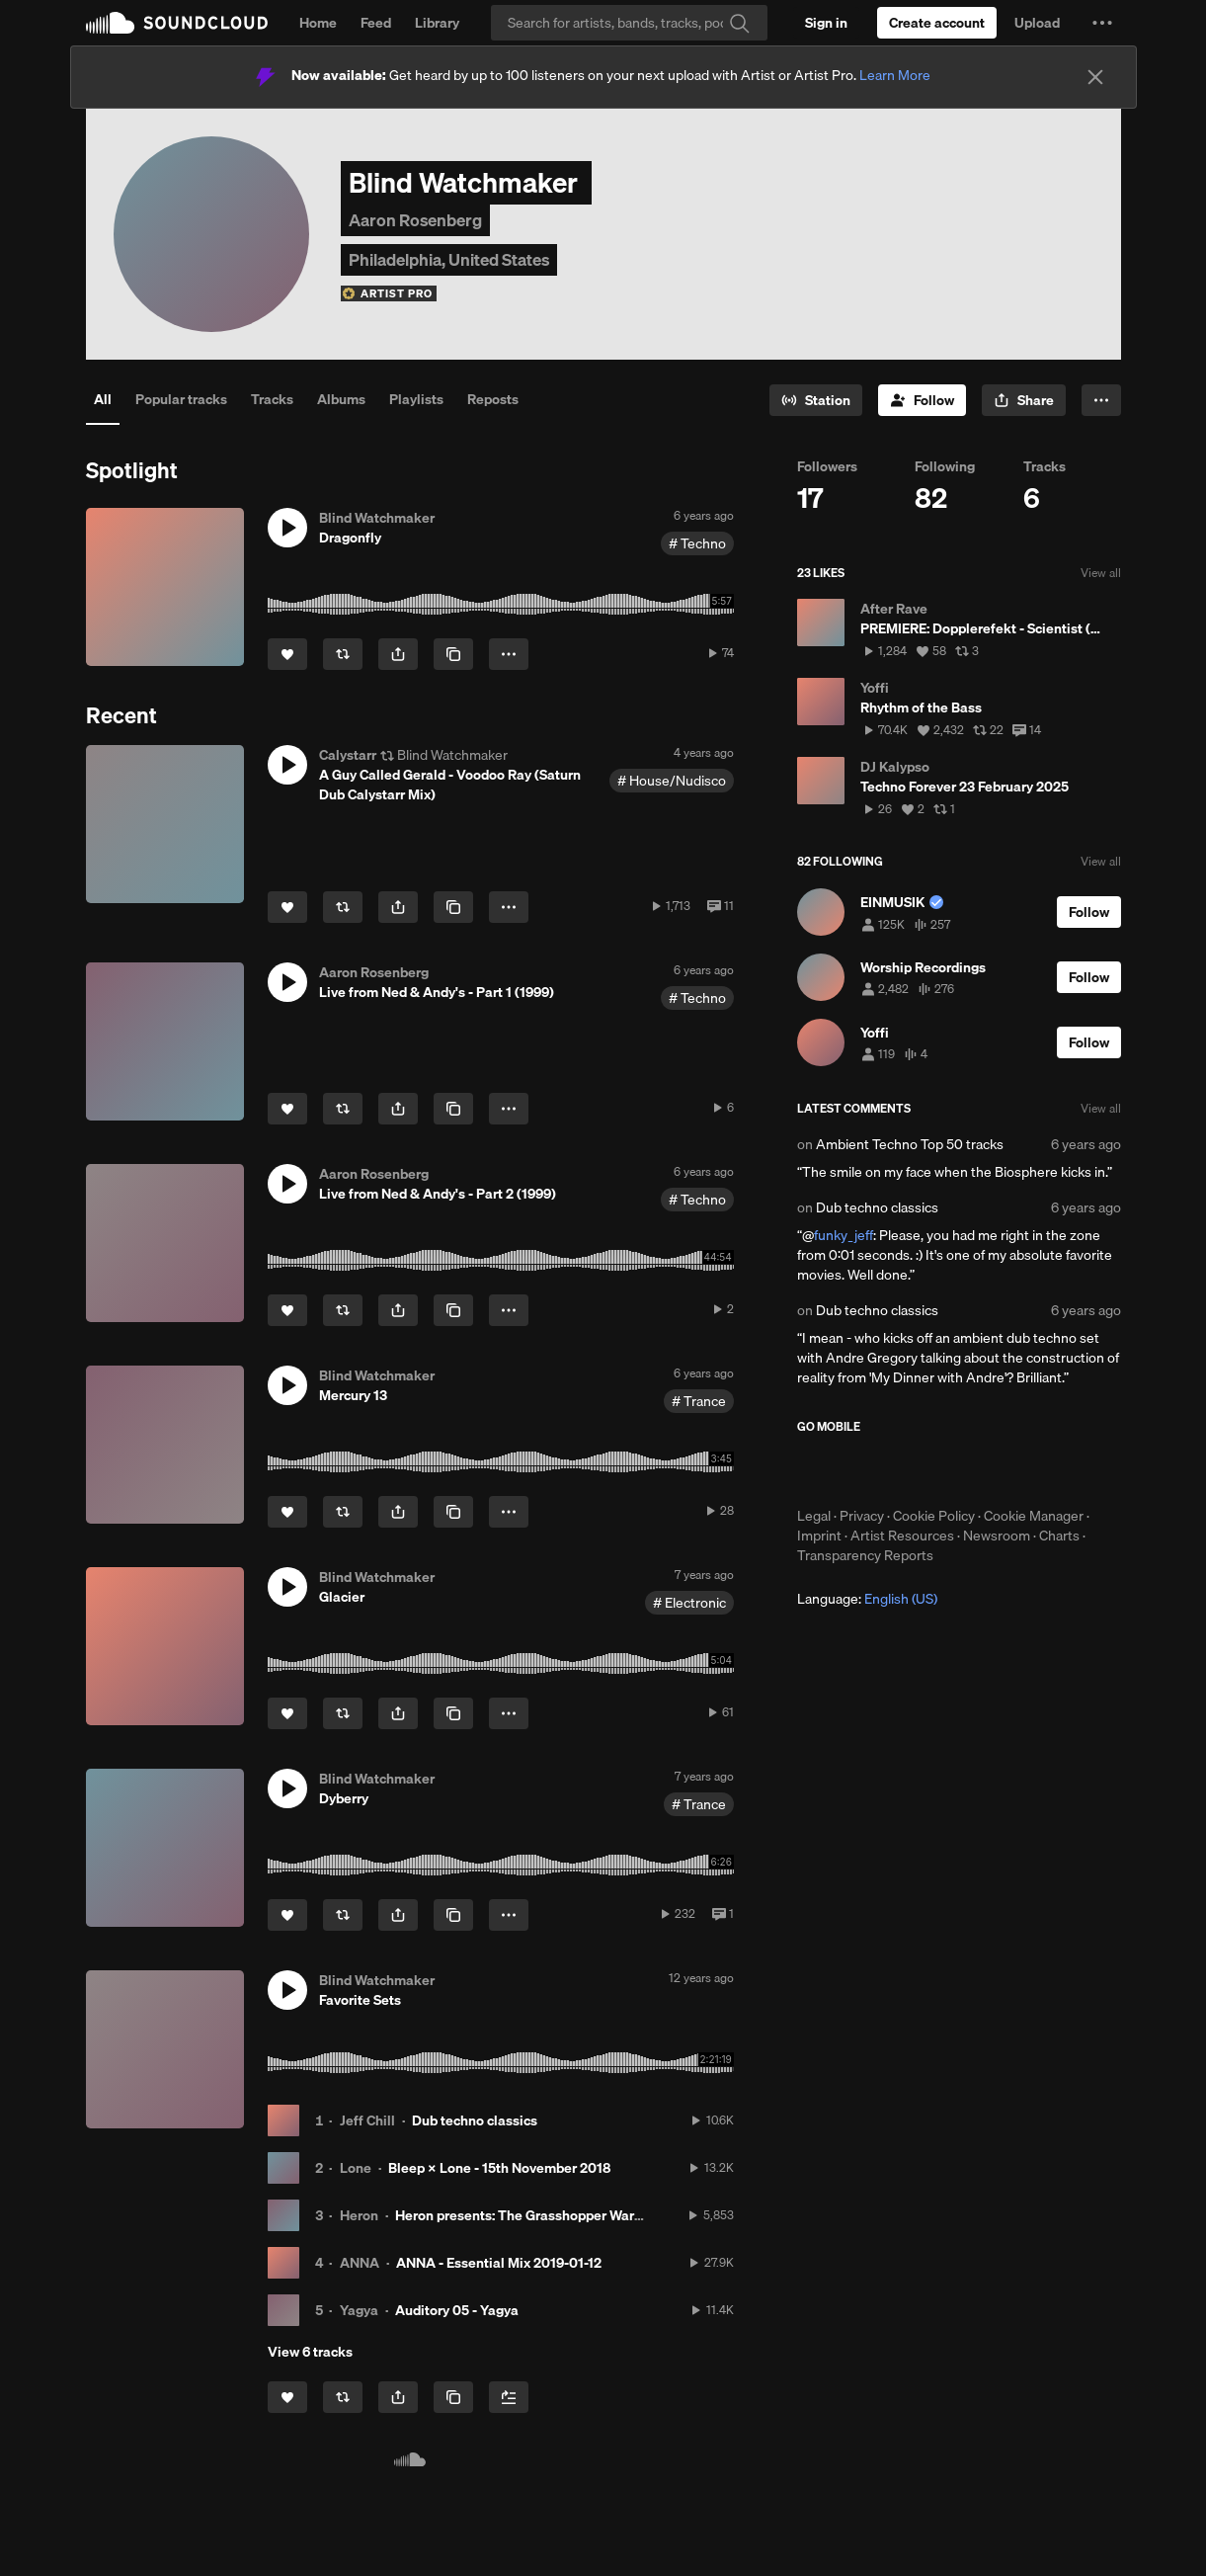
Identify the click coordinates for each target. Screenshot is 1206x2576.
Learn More (894, 75)
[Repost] (342, 654)
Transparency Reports (865, 1555)
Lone (355, 2168)
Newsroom (996, 1535)
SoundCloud (177, 23)
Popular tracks (181, 399)
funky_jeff (843, 1235)
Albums (341, 399)
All (103, 399)
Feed (376, 23)
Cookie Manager (1034, 1516)
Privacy (862, 1516)
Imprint (819, 1535)
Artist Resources (902, 1535)
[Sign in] (826, 23)
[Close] (1095, 77)
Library (437, 23)
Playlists (416, 399)
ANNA (359, 2263)
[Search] (629, 23)
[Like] (287, 654)
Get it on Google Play (990, 1470)
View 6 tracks (310, 2352)
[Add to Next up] (508, 2397)
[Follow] (922, 400)
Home (318, 23)
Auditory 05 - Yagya (457, 2310)
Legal (814, 1516)
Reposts (493, 399)
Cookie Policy (934, 1516)
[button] (1102, 22)
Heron (359, 2215)
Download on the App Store (856, 1470)
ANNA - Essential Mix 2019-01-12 (499, 2263)
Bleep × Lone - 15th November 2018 (499, 2168)
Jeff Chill (367, 2120)
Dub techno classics (474, 2120)
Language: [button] (867, 1599)
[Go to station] (815, 400)
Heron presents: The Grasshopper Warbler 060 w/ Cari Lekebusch (600, 2215)
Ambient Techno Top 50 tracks (910, 1144)
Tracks (272, 399)
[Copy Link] (453, 654)
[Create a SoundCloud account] (937, 23)
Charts (1059, 1535)
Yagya (359, 2310)
